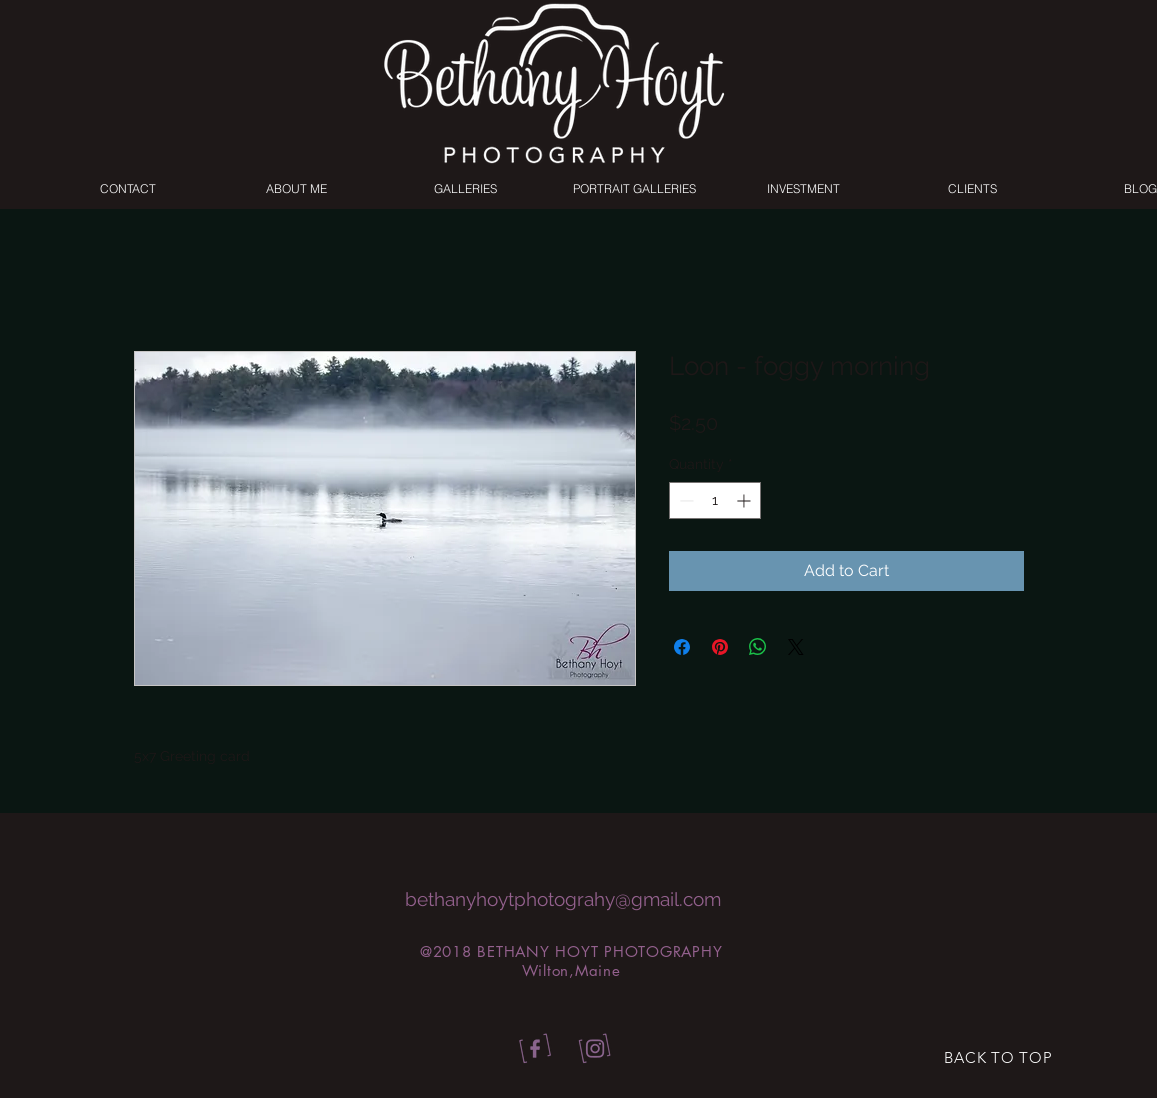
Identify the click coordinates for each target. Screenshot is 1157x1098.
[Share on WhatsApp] (758, 647)
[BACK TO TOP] (999, 1058)
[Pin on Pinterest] (720, 647)
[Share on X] (796, 647)
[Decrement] (684, 500)
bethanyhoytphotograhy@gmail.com (563, 899)
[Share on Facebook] (682, 647)
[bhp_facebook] (532, 1050)
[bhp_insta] (595, 1050)
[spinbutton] (715, 500)
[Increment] (745, 500)
